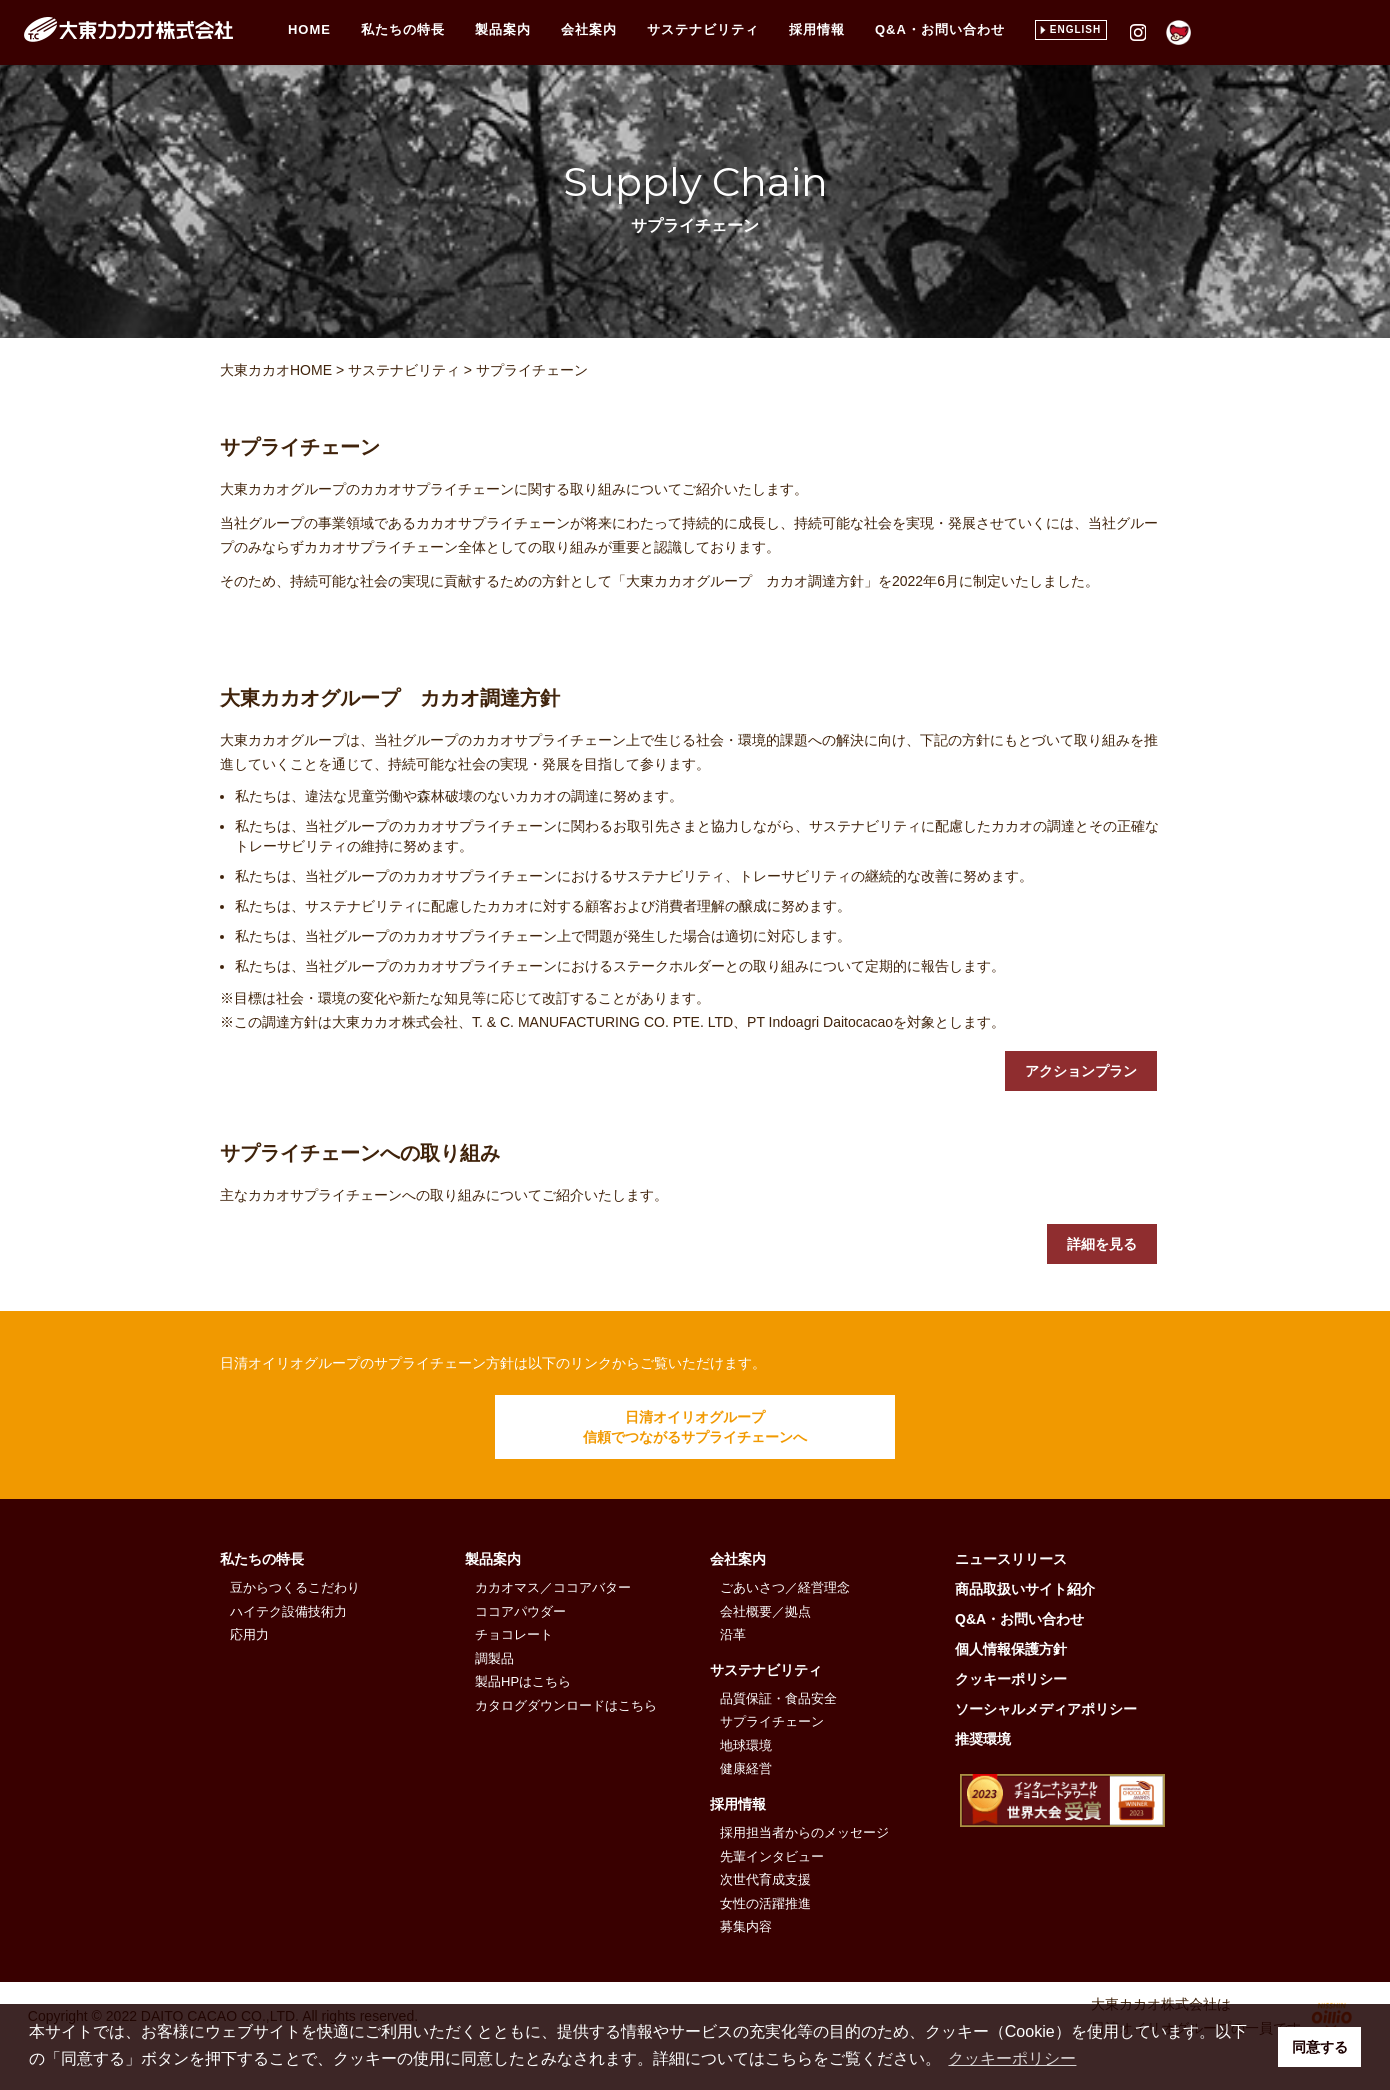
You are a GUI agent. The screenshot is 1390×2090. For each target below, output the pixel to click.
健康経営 (746, 1768)
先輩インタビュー (772, 1856)
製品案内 (503, 29)
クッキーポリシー (1011, 1679)
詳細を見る (1102, 1244)
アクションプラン (1081, 1071)
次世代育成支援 (765, 1879)
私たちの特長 (262, 1559)
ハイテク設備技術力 (288, 1611)
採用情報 (817, 29)
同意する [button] (1320, 2047)
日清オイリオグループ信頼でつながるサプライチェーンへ (695, 1427)
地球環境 (746, 1745)
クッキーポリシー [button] (1012, 2058)
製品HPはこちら (523, 1681)
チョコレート (514, 1634)
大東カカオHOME (276, 370)
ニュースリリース (1011, 1559)
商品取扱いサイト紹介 (1025, 1589)
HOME (309, 29)
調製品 (494, 1658)
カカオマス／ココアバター (553, 1587)
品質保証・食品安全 (778, 1698)
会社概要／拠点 (765, 1611)
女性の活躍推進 (765, 1903)
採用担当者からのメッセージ (804, 1832)
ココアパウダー (520, 1611)
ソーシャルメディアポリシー (1046, 1709)
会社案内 (589, 29)
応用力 (249, 1634)
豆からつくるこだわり (295, 1587)
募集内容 (746, 1926)
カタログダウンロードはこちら (566, 1705)
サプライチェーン (532, 370)
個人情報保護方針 (1011, 1649)
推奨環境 (983, 1739)
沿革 (733, 1634)
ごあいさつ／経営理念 (785, 1587)
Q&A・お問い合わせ (940, 29)
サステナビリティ (703, 29)
